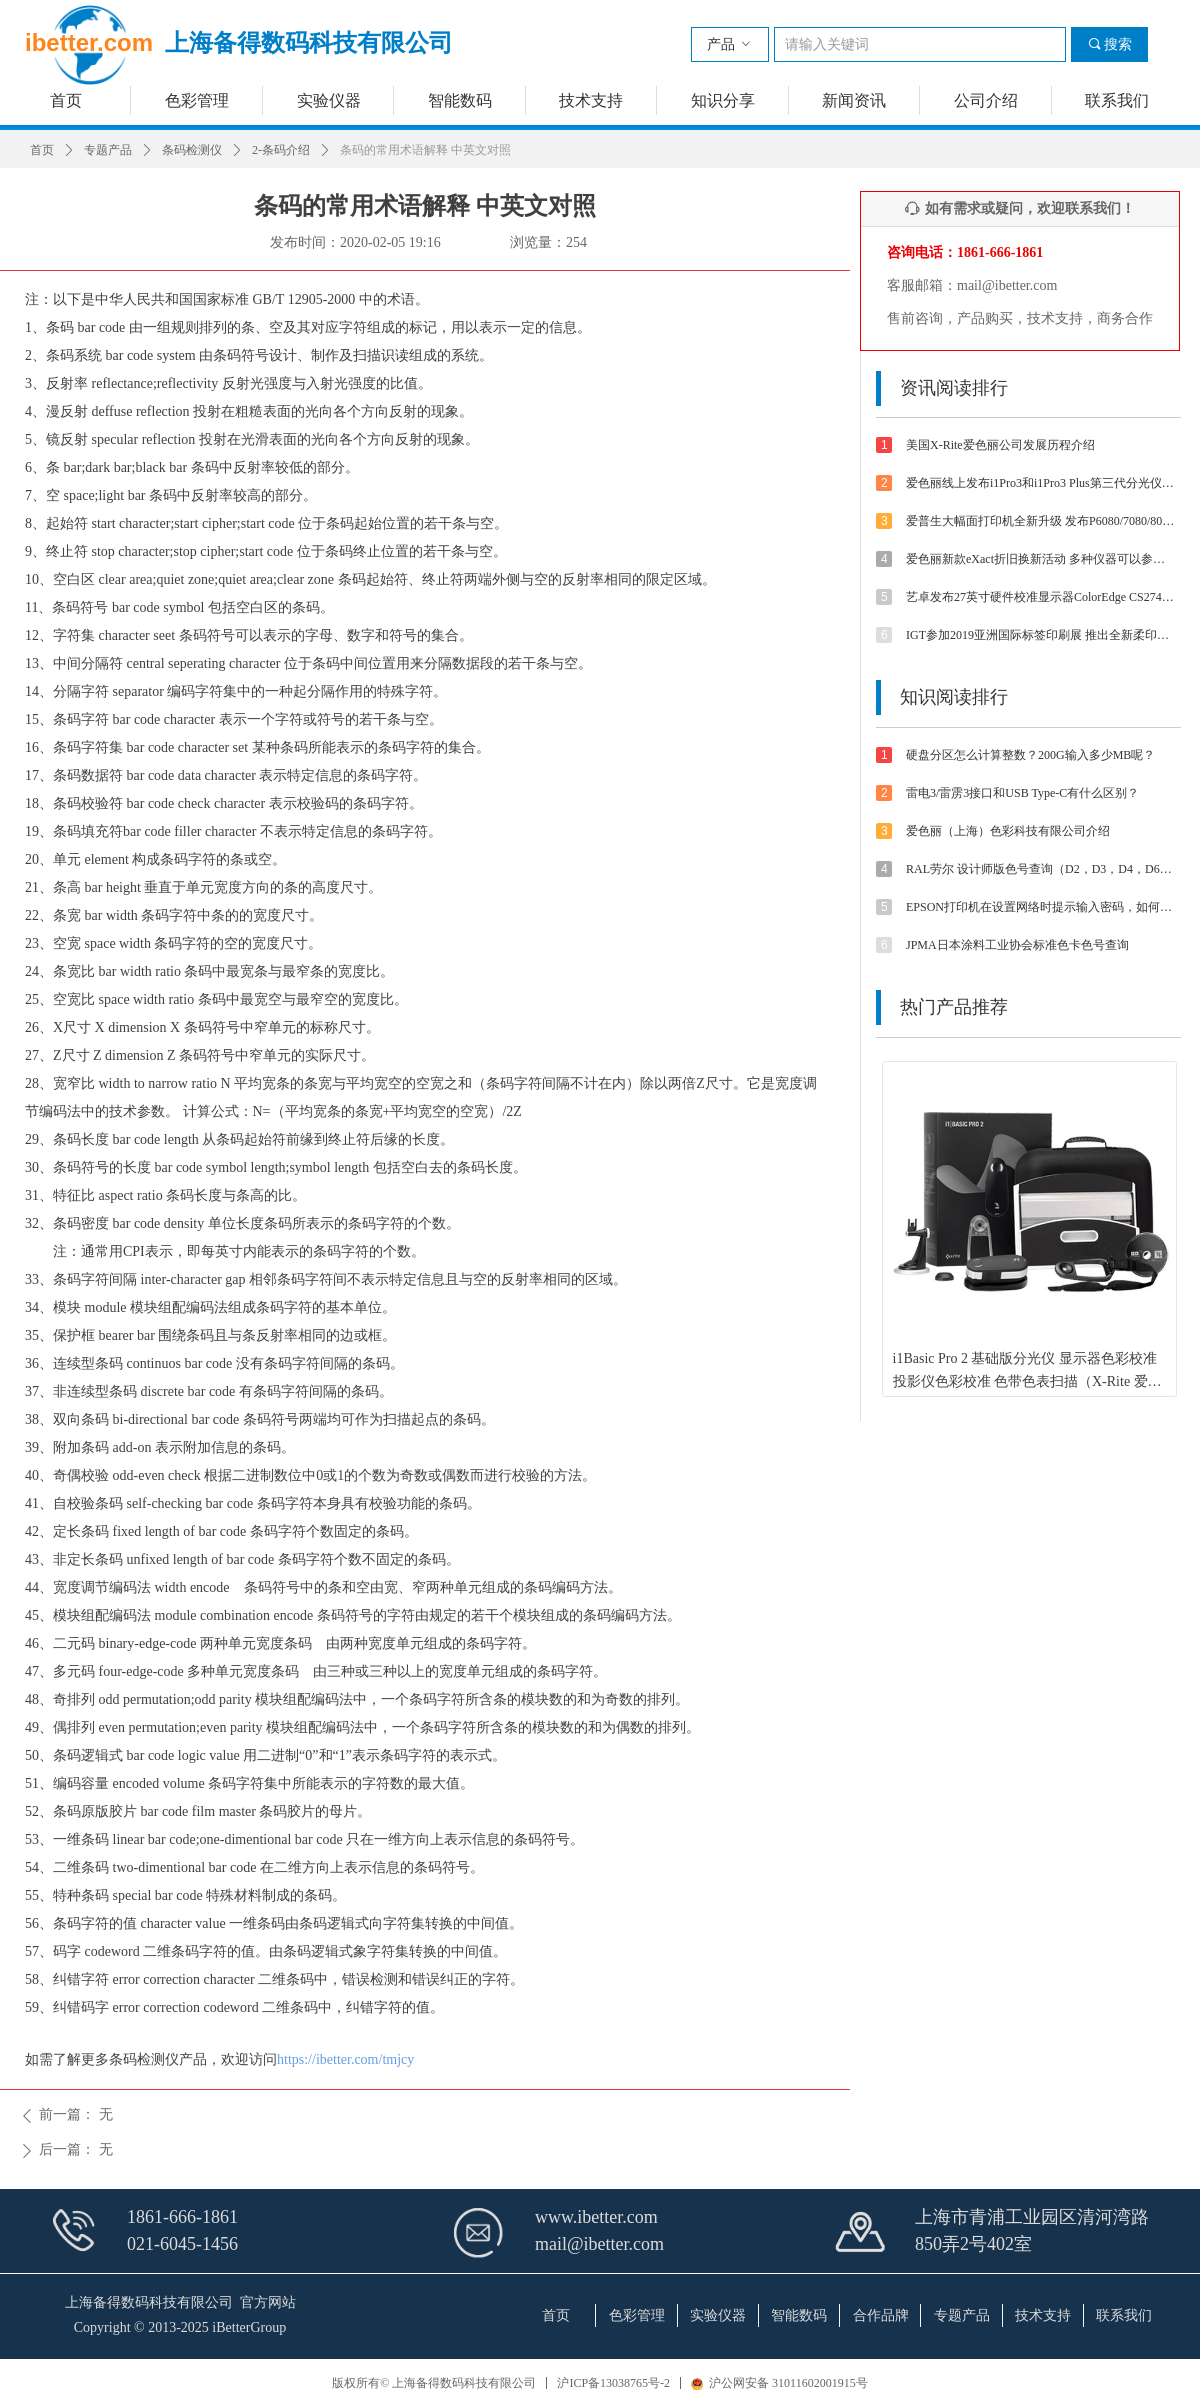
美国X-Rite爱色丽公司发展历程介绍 (1000, 445)
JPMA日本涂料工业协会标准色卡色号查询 (1017, 945)
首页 (42, 150)
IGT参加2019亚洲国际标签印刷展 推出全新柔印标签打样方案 (1041, 635)
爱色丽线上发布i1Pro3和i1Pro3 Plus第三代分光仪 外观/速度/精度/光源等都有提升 (1041, 483)
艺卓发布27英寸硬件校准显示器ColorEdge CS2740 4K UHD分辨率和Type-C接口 (1041, 597)
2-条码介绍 (281, 150)
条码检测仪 (192, 150)
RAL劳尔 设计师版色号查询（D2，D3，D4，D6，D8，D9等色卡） (1041, 869)
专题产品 (108, 150)
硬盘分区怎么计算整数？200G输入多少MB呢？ (1030, 755)
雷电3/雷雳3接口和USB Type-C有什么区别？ (1022, 793)
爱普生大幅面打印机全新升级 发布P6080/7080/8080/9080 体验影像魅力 (1041, 521)
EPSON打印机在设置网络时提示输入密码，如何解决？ (1041, 907)
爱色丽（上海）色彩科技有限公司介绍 (1008, 831)
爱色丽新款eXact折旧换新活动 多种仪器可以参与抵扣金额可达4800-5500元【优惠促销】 (1041, 559)
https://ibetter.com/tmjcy (345, 2059)
